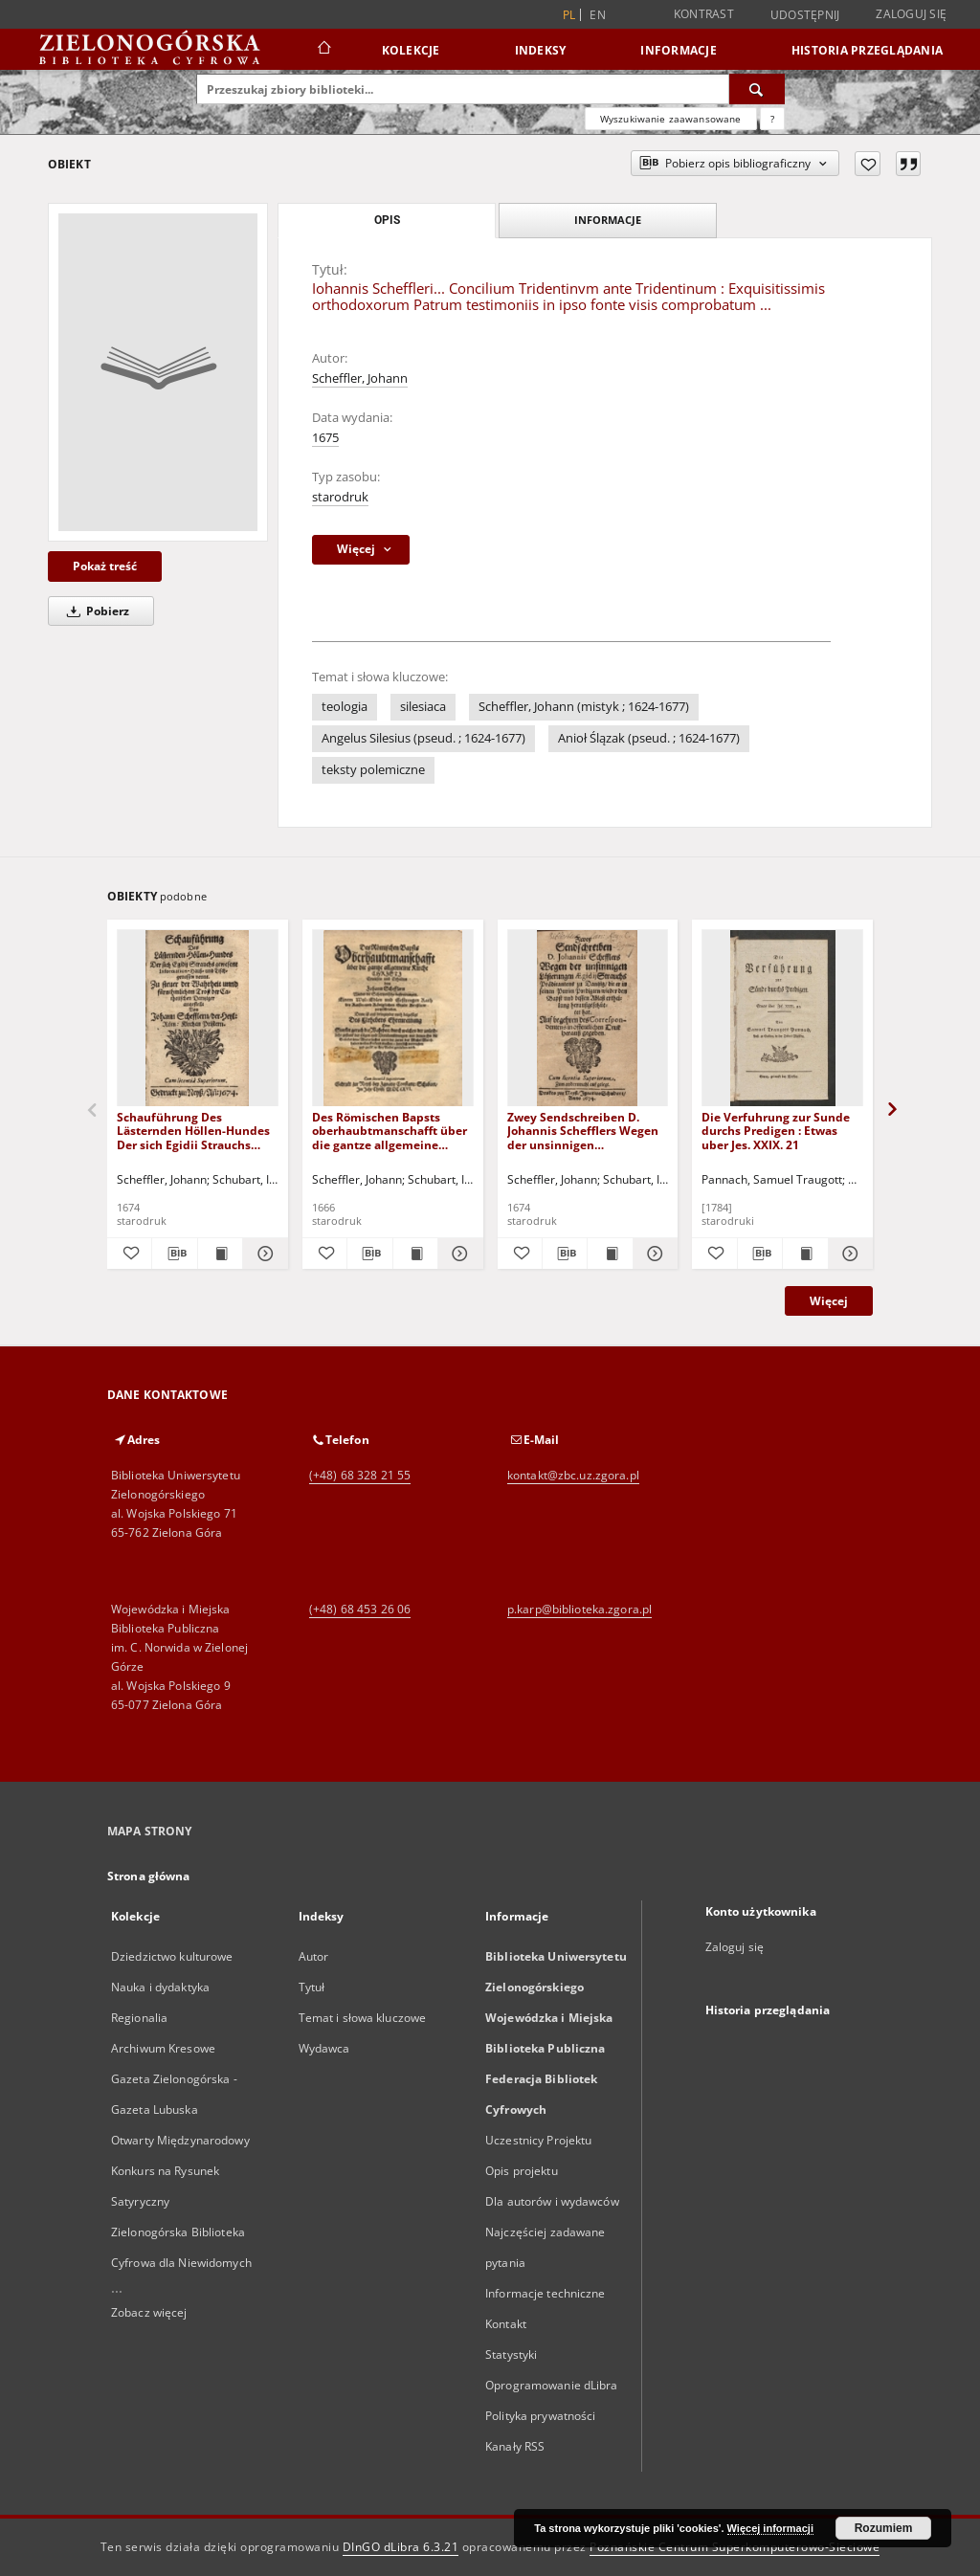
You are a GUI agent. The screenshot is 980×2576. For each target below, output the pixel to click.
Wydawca (324, 2048)
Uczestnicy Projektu (538, 2140)
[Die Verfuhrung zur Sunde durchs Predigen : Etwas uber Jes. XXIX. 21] (782, 1018)
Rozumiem (884, 2528)
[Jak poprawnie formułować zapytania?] (772, 118)
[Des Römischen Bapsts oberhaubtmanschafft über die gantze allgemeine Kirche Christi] (393, 1018)
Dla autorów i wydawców (552, 2201)
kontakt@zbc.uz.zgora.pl (573, 1475)
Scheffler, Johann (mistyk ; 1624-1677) (584, 707)
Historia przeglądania (867, 50)
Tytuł (312, 1987)
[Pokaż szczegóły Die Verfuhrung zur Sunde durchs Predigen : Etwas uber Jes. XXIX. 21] (848, 1253)
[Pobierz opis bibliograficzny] (174, 1253)
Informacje (678, 50)
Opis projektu (521, 2171)
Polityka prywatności (540, 2416)
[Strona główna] (323, 50)
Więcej (829, 1301)
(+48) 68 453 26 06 (360, 1609)
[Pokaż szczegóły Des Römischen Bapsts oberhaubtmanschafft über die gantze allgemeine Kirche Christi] (457, 1253)
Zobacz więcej (149, 2312)
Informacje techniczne (545, 2293)
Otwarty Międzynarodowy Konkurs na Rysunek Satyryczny (180, 2171)
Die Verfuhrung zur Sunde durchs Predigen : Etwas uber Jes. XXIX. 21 (776, 1130)
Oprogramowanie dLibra (551, 2385)
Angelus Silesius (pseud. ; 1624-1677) (423, 738)
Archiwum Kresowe (163, 2048)
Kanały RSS (515, 2446)
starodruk (340, 497)
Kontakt (505, 2324)
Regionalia (139, 2018)
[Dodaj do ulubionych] (867, 163)
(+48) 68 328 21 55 (360, 1475)
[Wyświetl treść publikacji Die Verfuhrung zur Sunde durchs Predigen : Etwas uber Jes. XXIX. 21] (805, 1253)
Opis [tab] (387, 220)
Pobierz (94, 611)
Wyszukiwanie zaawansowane (671, 118)
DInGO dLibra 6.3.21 (401, 2547)
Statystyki (511, 2354)
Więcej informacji (770, 2528)
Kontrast (704, 14)
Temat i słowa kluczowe (363, 2018)
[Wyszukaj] (757, 89)
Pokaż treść (105, 566)
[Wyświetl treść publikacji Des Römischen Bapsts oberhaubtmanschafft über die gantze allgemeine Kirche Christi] (415, 1253)
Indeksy (541, 50)
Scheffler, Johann (360, 378)
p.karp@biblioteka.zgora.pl (579, 1609)
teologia (345, 707)
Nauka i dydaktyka (160, 1987)
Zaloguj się (911, 14)
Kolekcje (411, 50)
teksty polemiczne (373, 770)
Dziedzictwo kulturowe (172, 1956)
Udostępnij (805, 15)
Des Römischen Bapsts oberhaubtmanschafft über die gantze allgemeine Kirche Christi (389, 1130)
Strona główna (148, 1876)
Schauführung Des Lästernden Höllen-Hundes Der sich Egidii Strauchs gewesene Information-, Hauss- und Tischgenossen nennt (193, 1130)
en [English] (598, 15)
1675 (325, 438)
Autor (314, 1956)
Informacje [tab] (607, 219)
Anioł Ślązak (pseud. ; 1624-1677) (649, 738)
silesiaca (423, 707)
